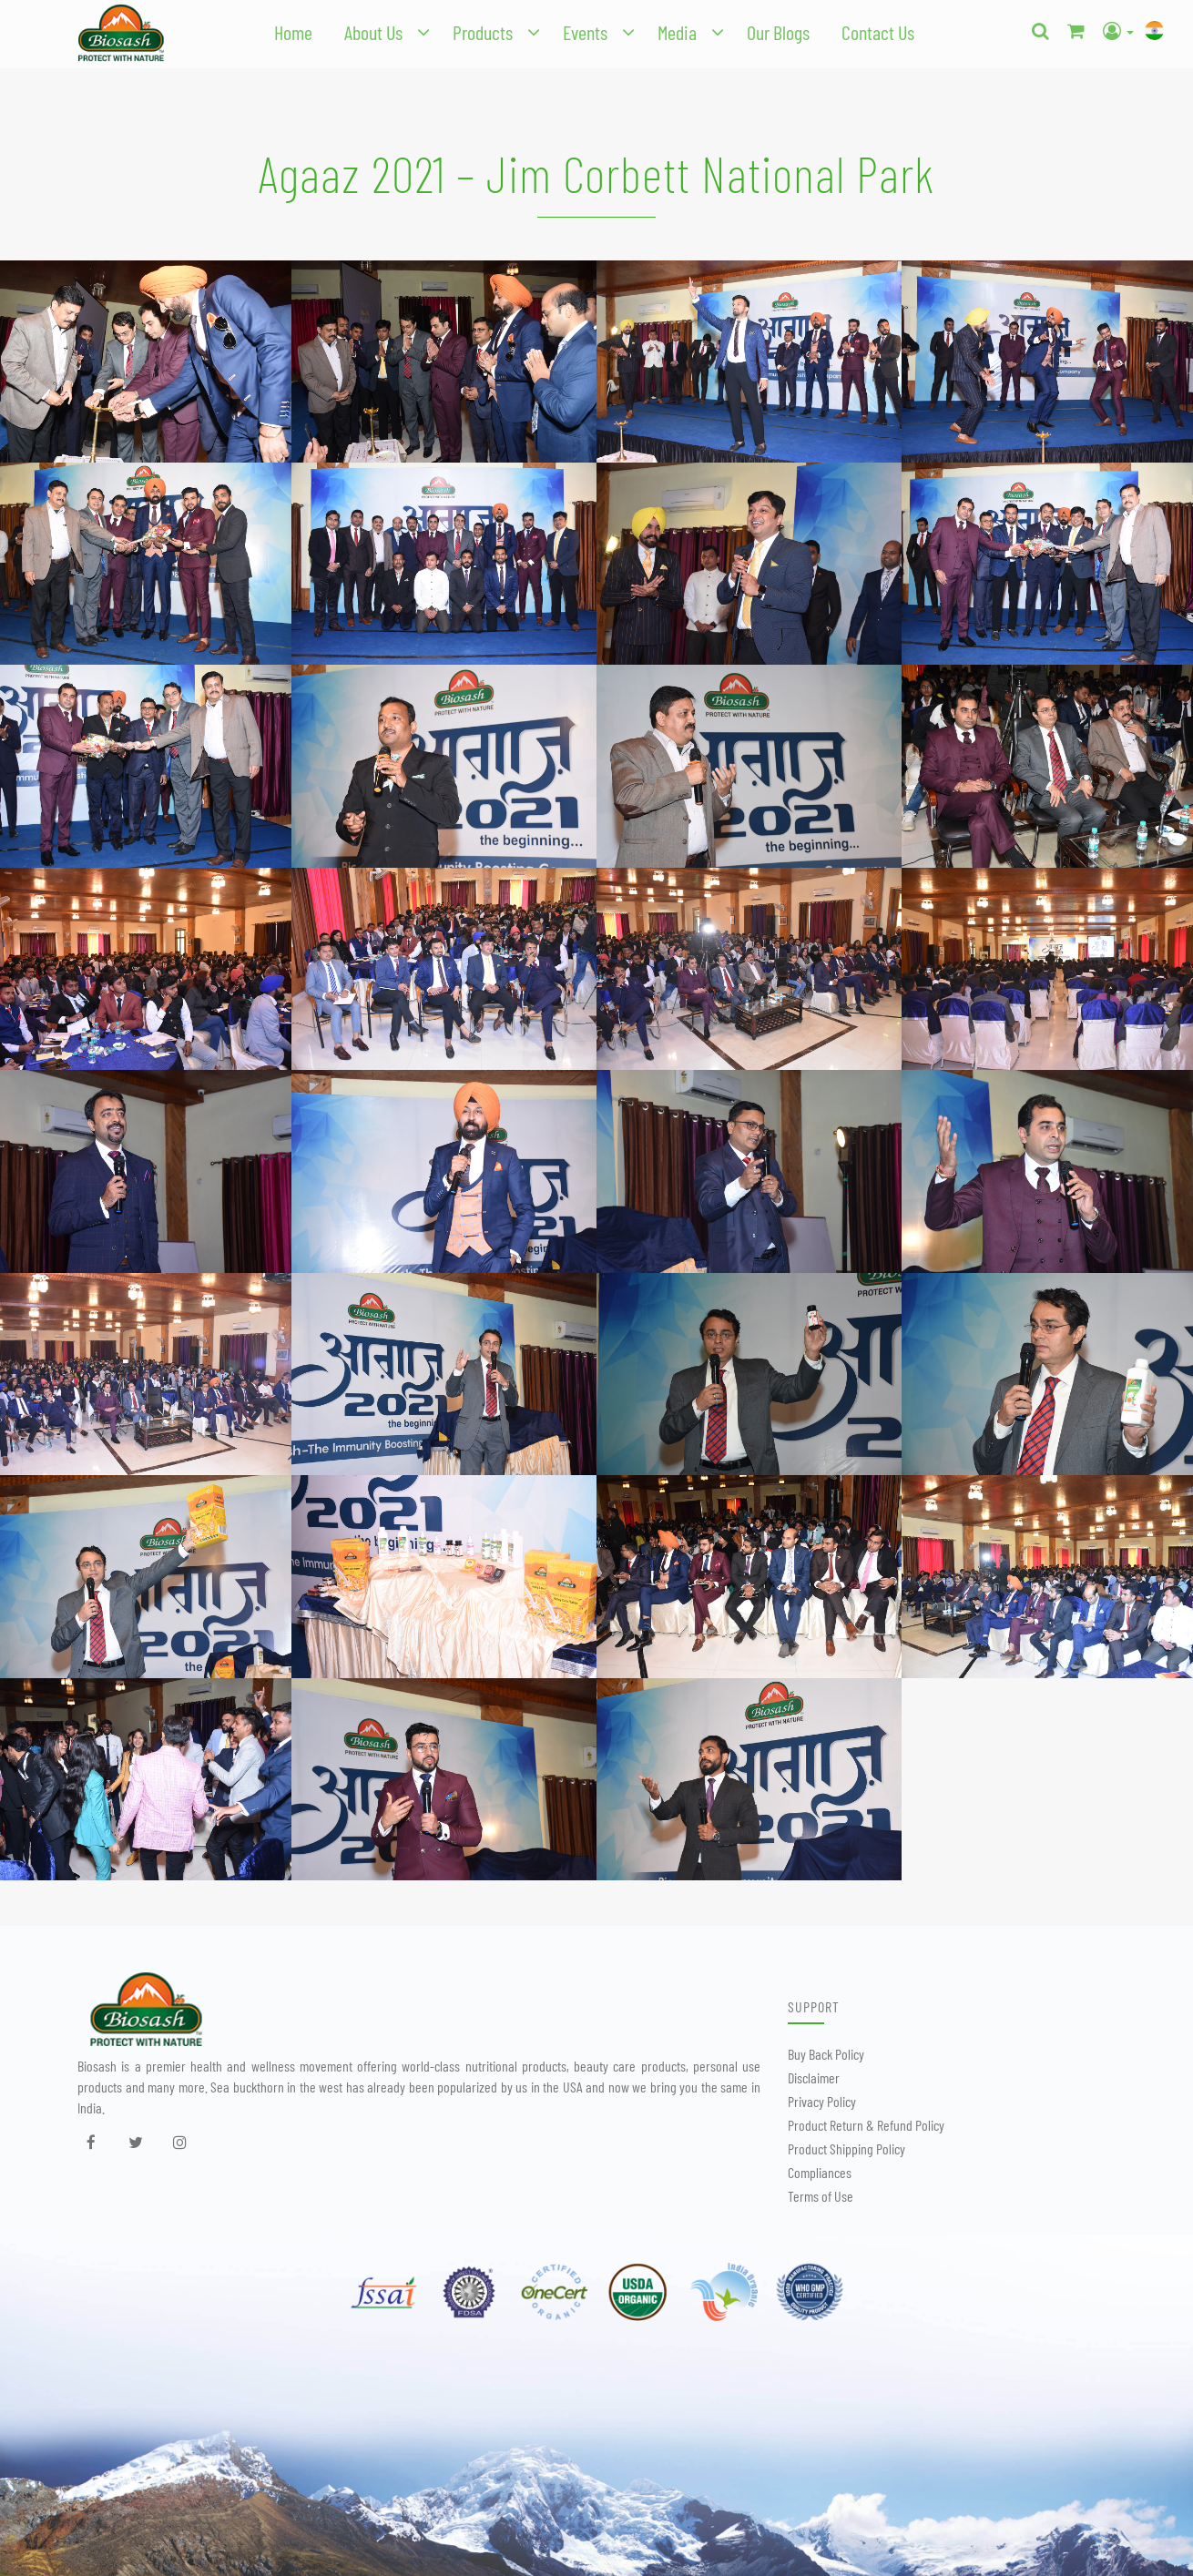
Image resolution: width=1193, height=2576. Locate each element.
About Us (373, 32)
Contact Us (877, 32)
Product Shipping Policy (846, 2148)
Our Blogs (778, 32)
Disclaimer (814, 2077)
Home (293, 32)
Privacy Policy (822, 2101)
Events (585, 32)
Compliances (819, 2172)
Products (483, 32)
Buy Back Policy (826, 2053)
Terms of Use (820, 2195)
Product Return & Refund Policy (866, 2124)
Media (677, 32)
